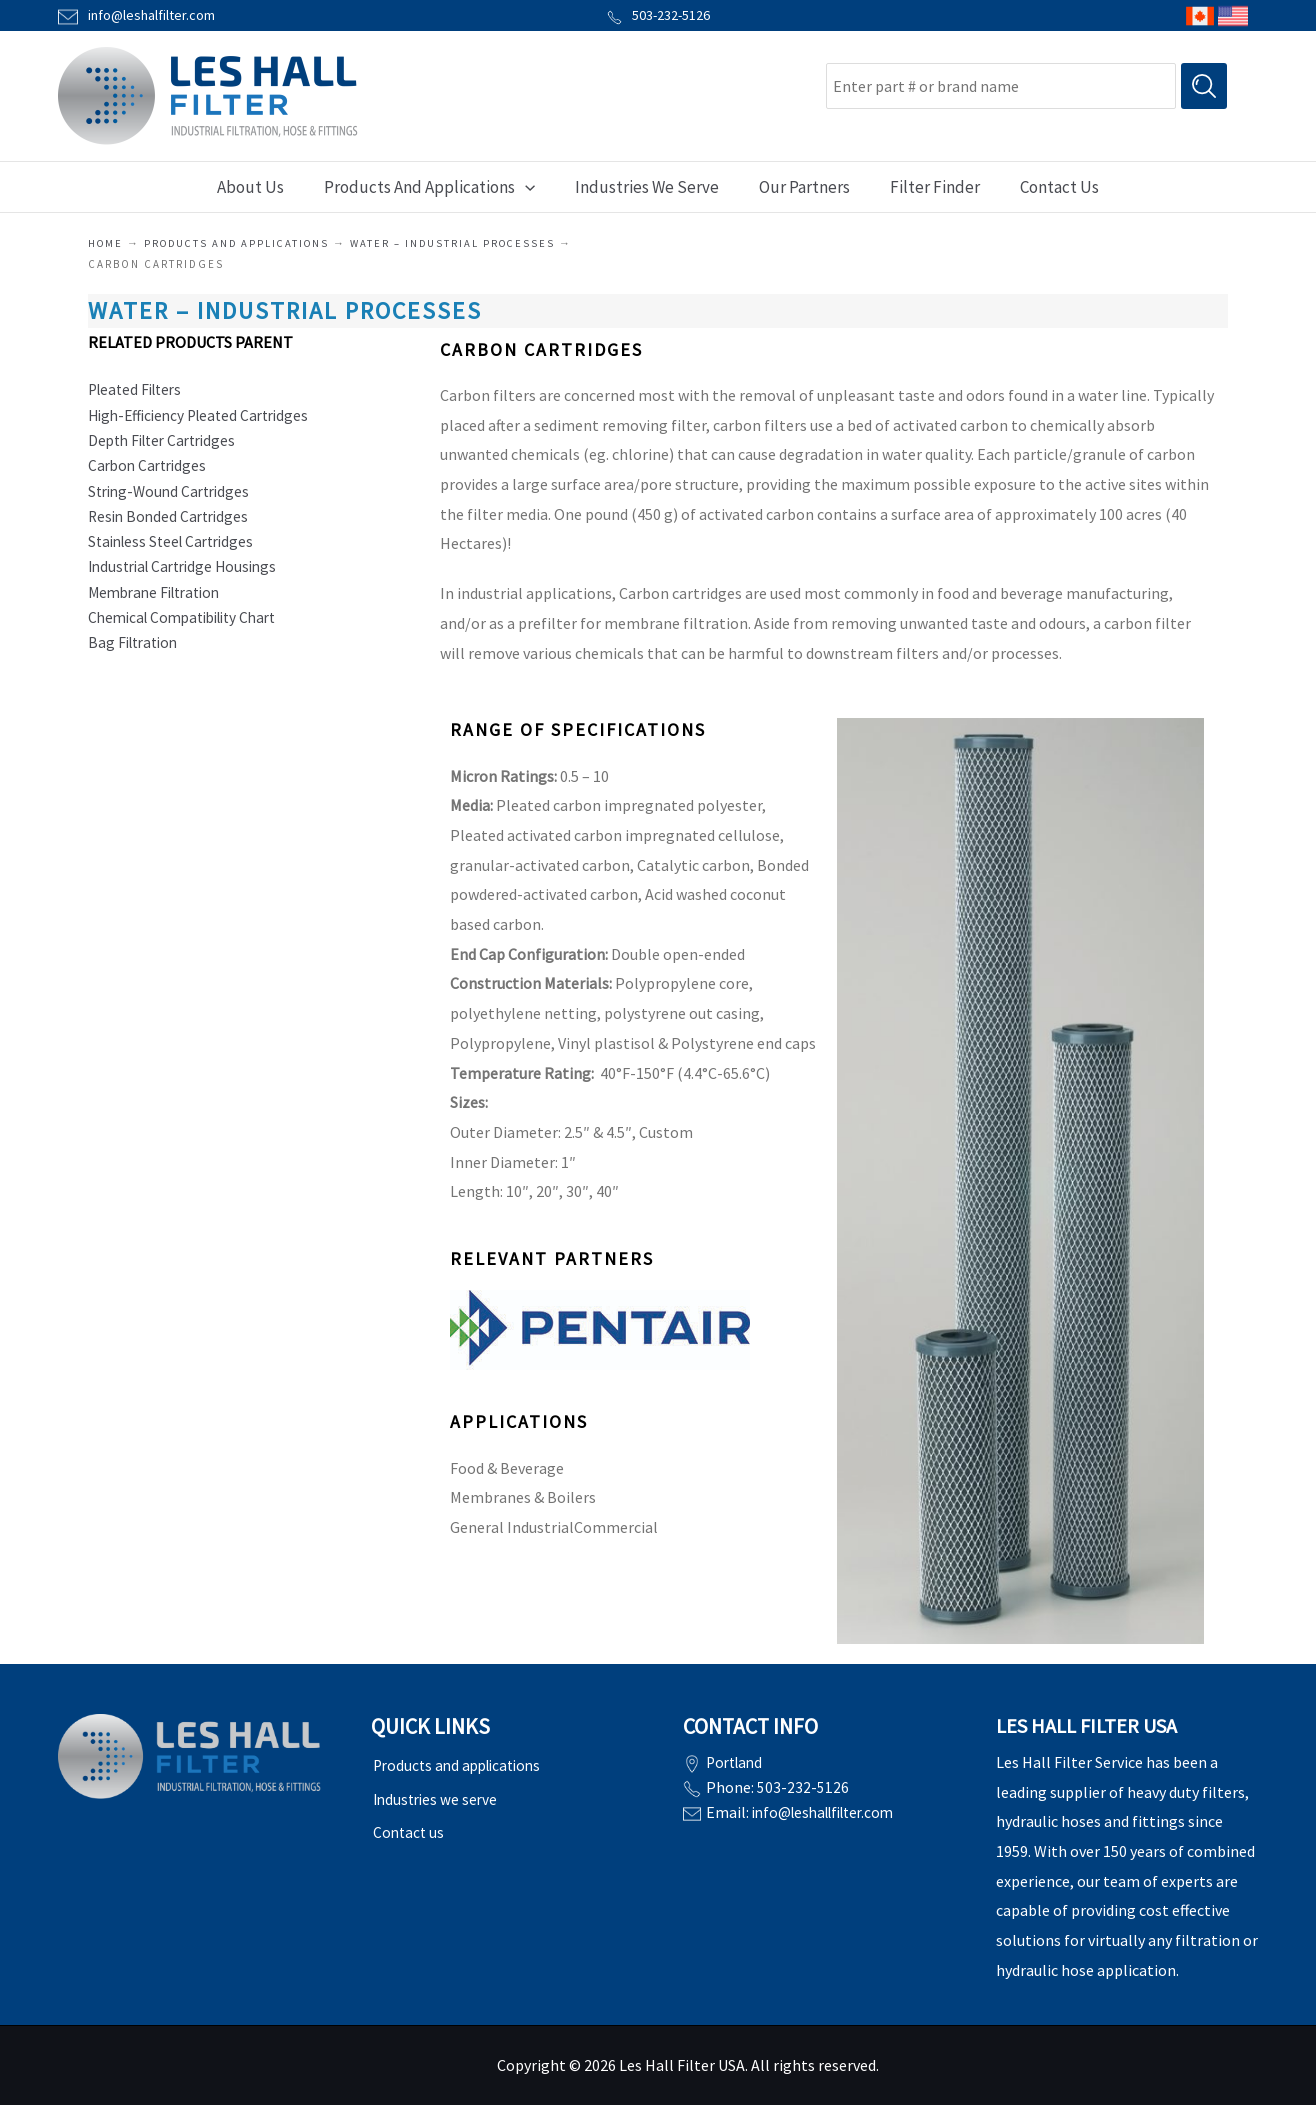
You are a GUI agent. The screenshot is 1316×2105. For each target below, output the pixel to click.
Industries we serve (436, 1794)
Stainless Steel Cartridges (176, 546)
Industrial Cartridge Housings (189, 572)
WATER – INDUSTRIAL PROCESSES (465, 243)
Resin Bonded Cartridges (172, 520)
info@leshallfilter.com (830, 1810)
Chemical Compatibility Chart (190, 624)
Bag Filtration (136, 650)
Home (106, 243)
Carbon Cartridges (150, 468)
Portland (737, 1762)
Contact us (408, 1823)
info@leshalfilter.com (151, 15)
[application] (534, 187)
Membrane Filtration (160, 598)
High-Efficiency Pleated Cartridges (205, 416)
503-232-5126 (658, 15)
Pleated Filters (139, 390)
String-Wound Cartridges (173, 494)
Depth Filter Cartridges (167, 442)
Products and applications (242, 243)
